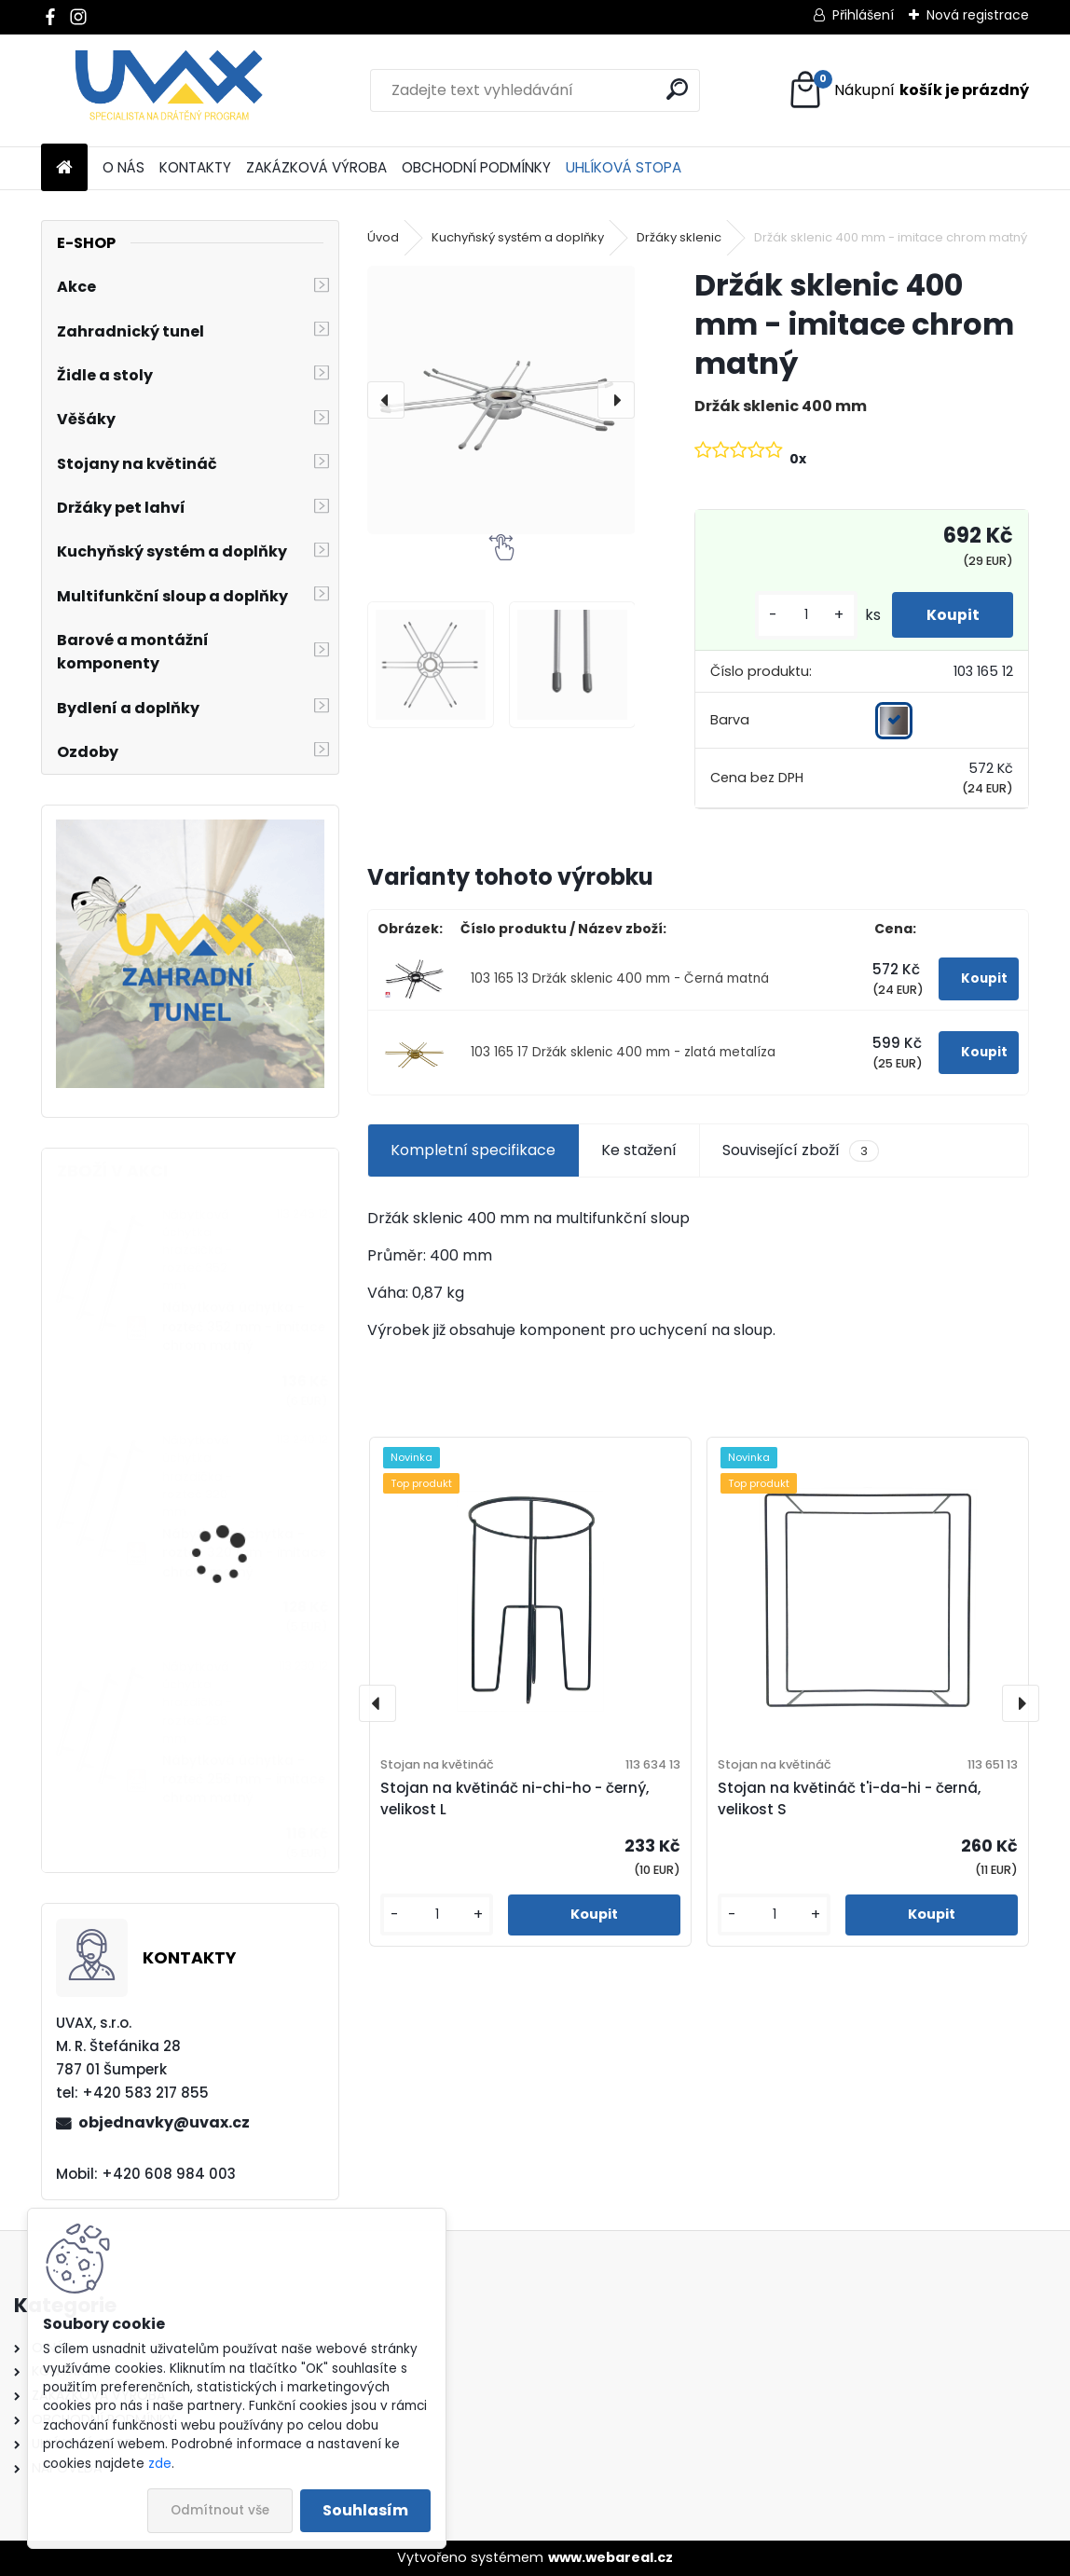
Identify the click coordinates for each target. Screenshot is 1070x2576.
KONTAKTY (195, 167)
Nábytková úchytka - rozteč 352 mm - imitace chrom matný (243, 1327)
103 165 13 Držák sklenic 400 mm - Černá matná (620, 978)
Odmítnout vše (220, 2510)
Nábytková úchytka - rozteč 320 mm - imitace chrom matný (244, 1553)
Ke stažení (639, 1150)
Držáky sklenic (679, 237)
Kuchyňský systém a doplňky (518, 237)
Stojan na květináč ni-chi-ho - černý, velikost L (514, 1798)
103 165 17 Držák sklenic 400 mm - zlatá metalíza (623, 1052)
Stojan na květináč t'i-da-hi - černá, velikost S (849, 1798)
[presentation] (386, 400)
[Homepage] (64, 168)
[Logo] (169, 90)
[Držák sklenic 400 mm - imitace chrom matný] (501, 400)
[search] (677, 89)
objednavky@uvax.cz (164, 2122)
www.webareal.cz (610, 2557)
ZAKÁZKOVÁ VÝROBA (316, 167)
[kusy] (799, 615)
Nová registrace (977, 15)
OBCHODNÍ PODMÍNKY (476, 167)
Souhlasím (365, 2510)
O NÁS (123, 167)
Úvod (383, 237)
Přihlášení (863, 15)
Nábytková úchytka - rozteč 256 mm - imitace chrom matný (243, 1780)
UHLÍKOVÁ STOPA (623, 167)
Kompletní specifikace (473, 1150)
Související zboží (800, 1150)
